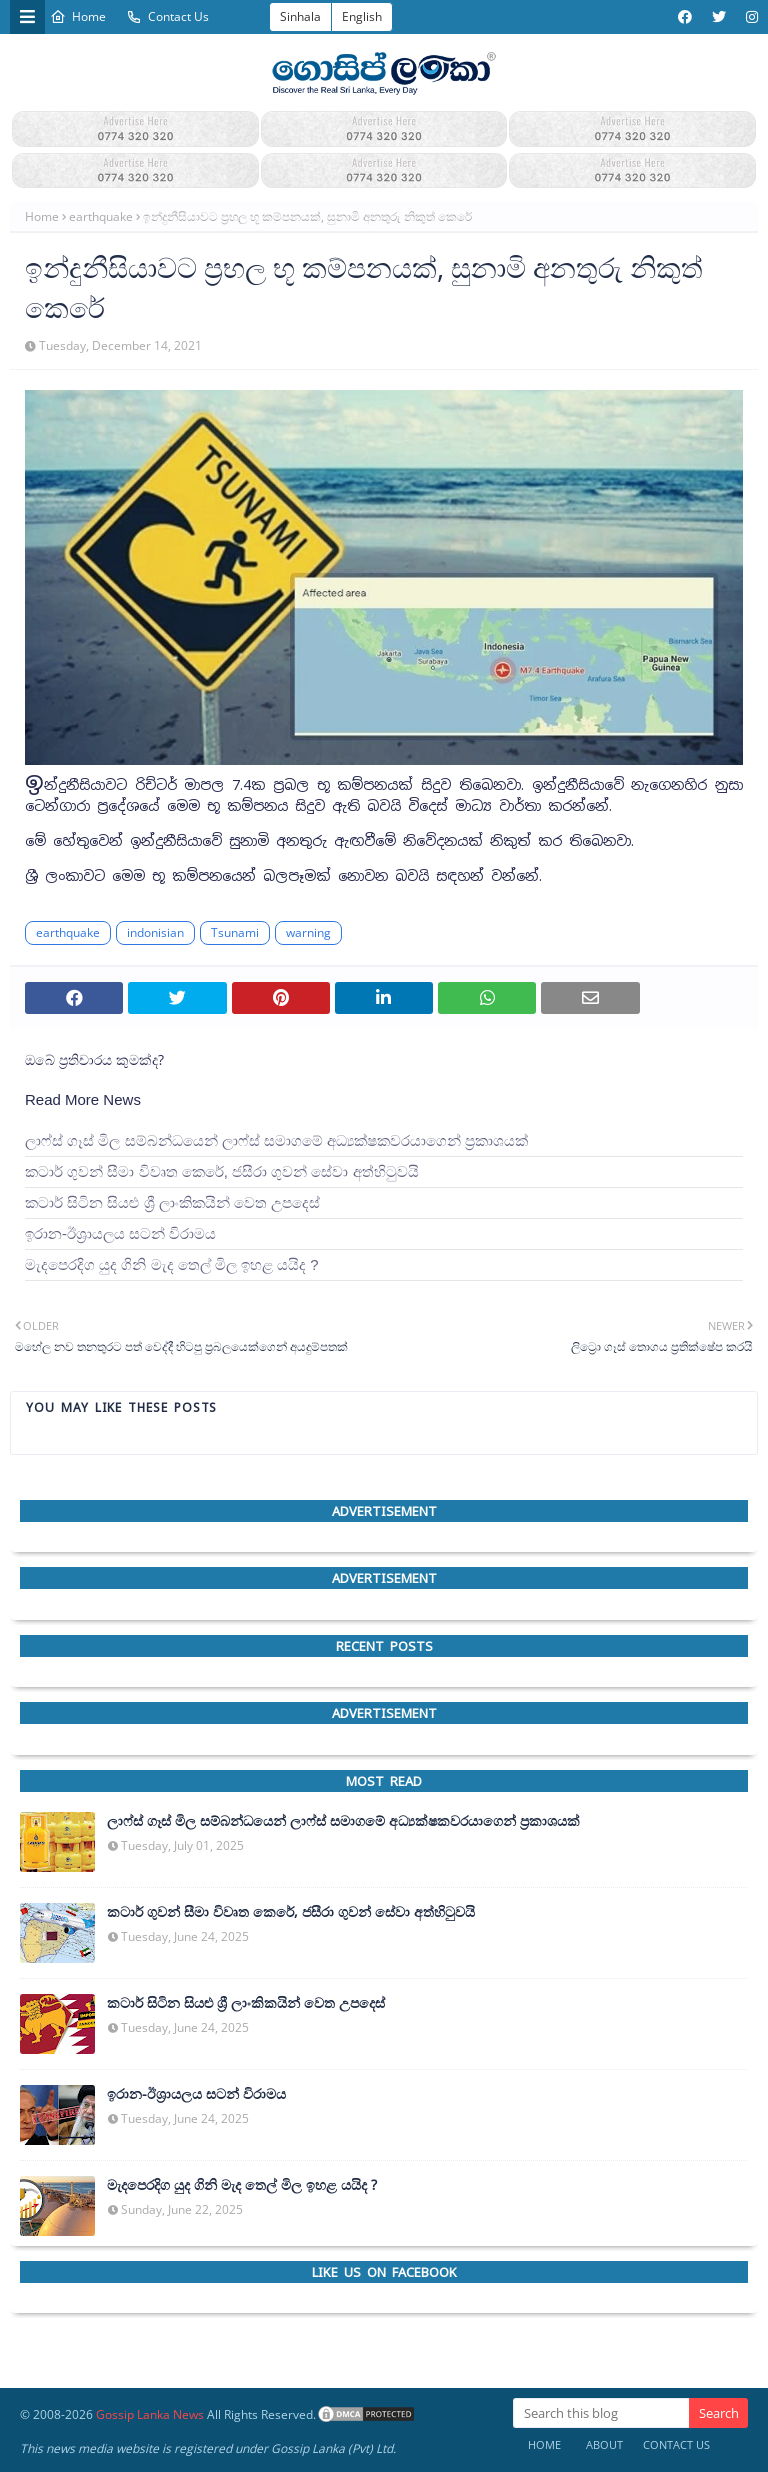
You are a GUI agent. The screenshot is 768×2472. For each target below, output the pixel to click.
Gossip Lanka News (150, 2414)
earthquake (101, 216)
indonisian (155, 932)
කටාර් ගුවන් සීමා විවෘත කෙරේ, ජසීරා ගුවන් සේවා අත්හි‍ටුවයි (222, 1171)
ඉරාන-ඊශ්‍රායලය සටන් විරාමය (120, 1233)
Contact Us (167, 16)
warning (308, 932)
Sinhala (300, 16)
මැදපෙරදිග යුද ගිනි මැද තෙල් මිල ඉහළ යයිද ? (172, 1264)
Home (78, 16)
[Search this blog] (601, 2413)
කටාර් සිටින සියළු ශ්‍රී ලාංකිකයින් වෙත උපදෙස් (172, 1202)
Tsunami (235, 932)
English (362, 16)
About (604, 2444)
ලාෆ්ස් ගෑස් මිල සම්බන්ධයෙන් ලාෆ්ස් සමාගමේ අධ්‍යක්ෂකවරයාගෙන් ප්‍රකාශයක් (276, 1140)
